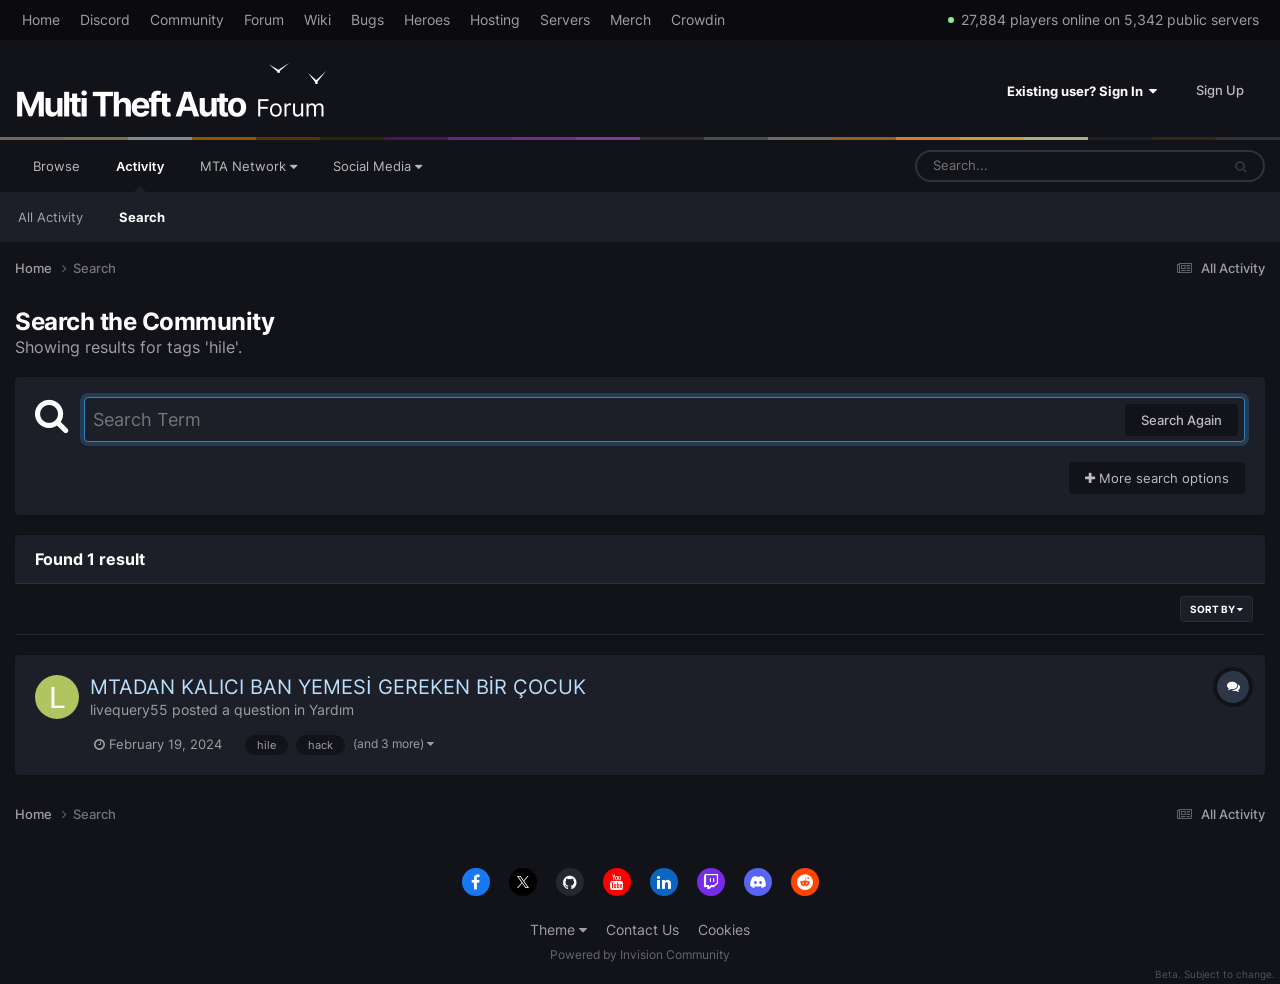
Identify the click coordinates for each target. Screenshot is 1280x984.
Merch (630, 19)
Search (142, 217)
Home (41, 19)
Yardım (331, 709)
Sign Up (1220, 90)
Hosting (495, 19)
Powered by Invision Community (640, 954)
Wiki (317, 19)
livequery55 (129, 709)
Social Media (377, 166)
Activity (140, 175)
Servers (565, 19)
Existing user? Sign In (1082, 91)
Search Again (1181, 420)
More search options (1157, 478)
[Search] (1015, 166)
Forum (264, 19)
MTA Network (248, 166)
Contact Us (642, 929)
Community (187, 19)
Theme (558, 929)
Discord (105, 19)
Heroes (427, 19)
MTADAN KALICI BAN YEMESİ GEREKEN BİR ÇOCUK (338, 687)
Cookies (724, 929)
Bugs (367, 19)
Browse (56, 166)
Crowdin (698, 19)
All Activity (50, 217)
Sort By (1216, 609)
